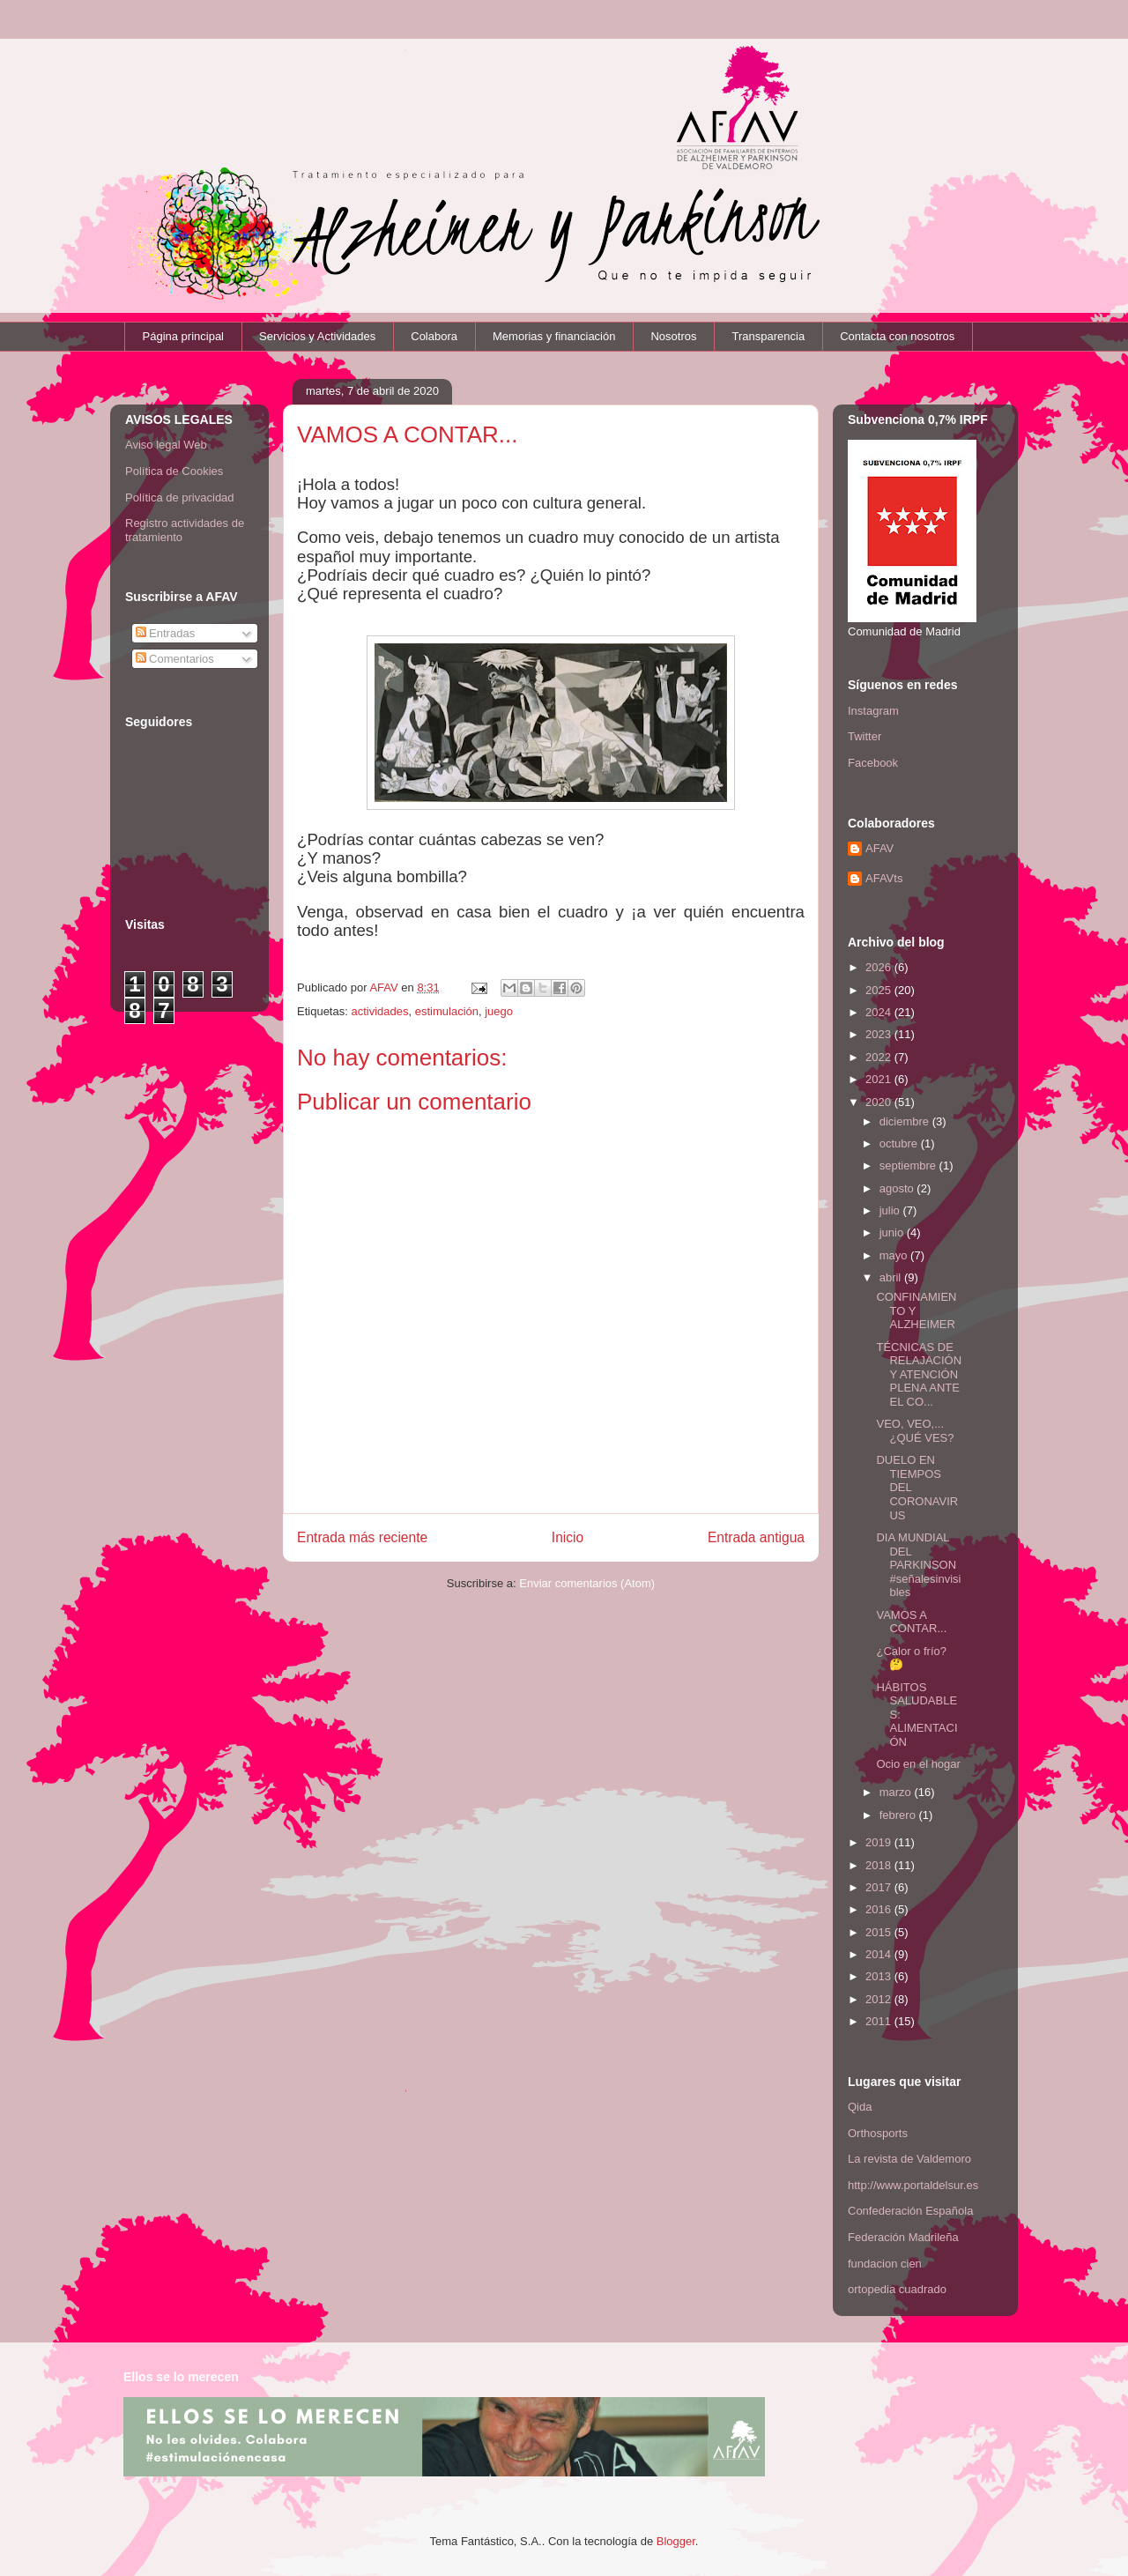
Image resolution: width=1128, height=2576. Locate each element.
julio (891, 1210)
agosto (898, 1188)
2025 (879, 990)
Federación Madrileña (903, 2237)
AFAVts (883, 878)
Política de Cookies (174, 471)
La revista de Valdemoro (909, 2158)
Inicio (567, 1537)
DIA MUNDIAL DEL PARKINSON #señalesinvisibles (918, 1565)
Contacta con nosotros (897, 336)
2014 (879, 1954)
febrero (899, 1815)
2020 (879, 1102)
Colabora (434, 336)
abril (891, 1277)
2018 (879, 1865)
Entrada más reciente (362, 1537)
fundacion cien (885, 2263)
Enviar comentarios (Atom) (587, 1583)
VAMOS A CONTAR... (911, 1622)
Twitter (864, 736)
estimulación (447, 1011)
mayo (894, 1255)
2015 (879, 1932)
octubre (900, 1143)
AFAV (879, 848)
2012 (879, 1999)
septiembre (909, 1165)
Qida (860, 2106)
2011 (879, 2021)
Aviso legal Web (166, 444)
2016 (879, 1909)
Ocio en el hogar (918, 1764)
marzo (897, 1792)
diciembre (905, 1121)
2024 (879, 1012)
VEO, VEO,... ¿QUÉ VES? (915, 1430)
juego (499, 1011)
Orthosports (878, 2133)
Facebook (873, 762)
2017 (879, 1887)
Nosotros (673, 336)
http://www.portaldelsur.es (913, 2185)
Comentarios (175, 658)
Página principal (184, 336)
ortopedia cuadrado (897, 2289)
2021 (879, 1079)
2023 (879, 1034)
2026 (879, 967)
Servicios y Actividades (317, 336)
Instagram (873, 710)
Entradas (166, 633)
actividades (379, 1011)
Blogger (676, 2541)
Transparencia (768, 336)
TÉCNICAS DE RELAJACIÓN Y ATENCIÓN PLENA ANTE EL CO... (918, 1374)
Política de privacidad (179, 497)
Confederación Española (910, 2210)
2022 (879, 1057)
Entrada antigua (756, 1537)
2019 (879, 1842)
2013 (879, 1976)
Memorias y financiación (554, 336)
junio (893, 1232)
